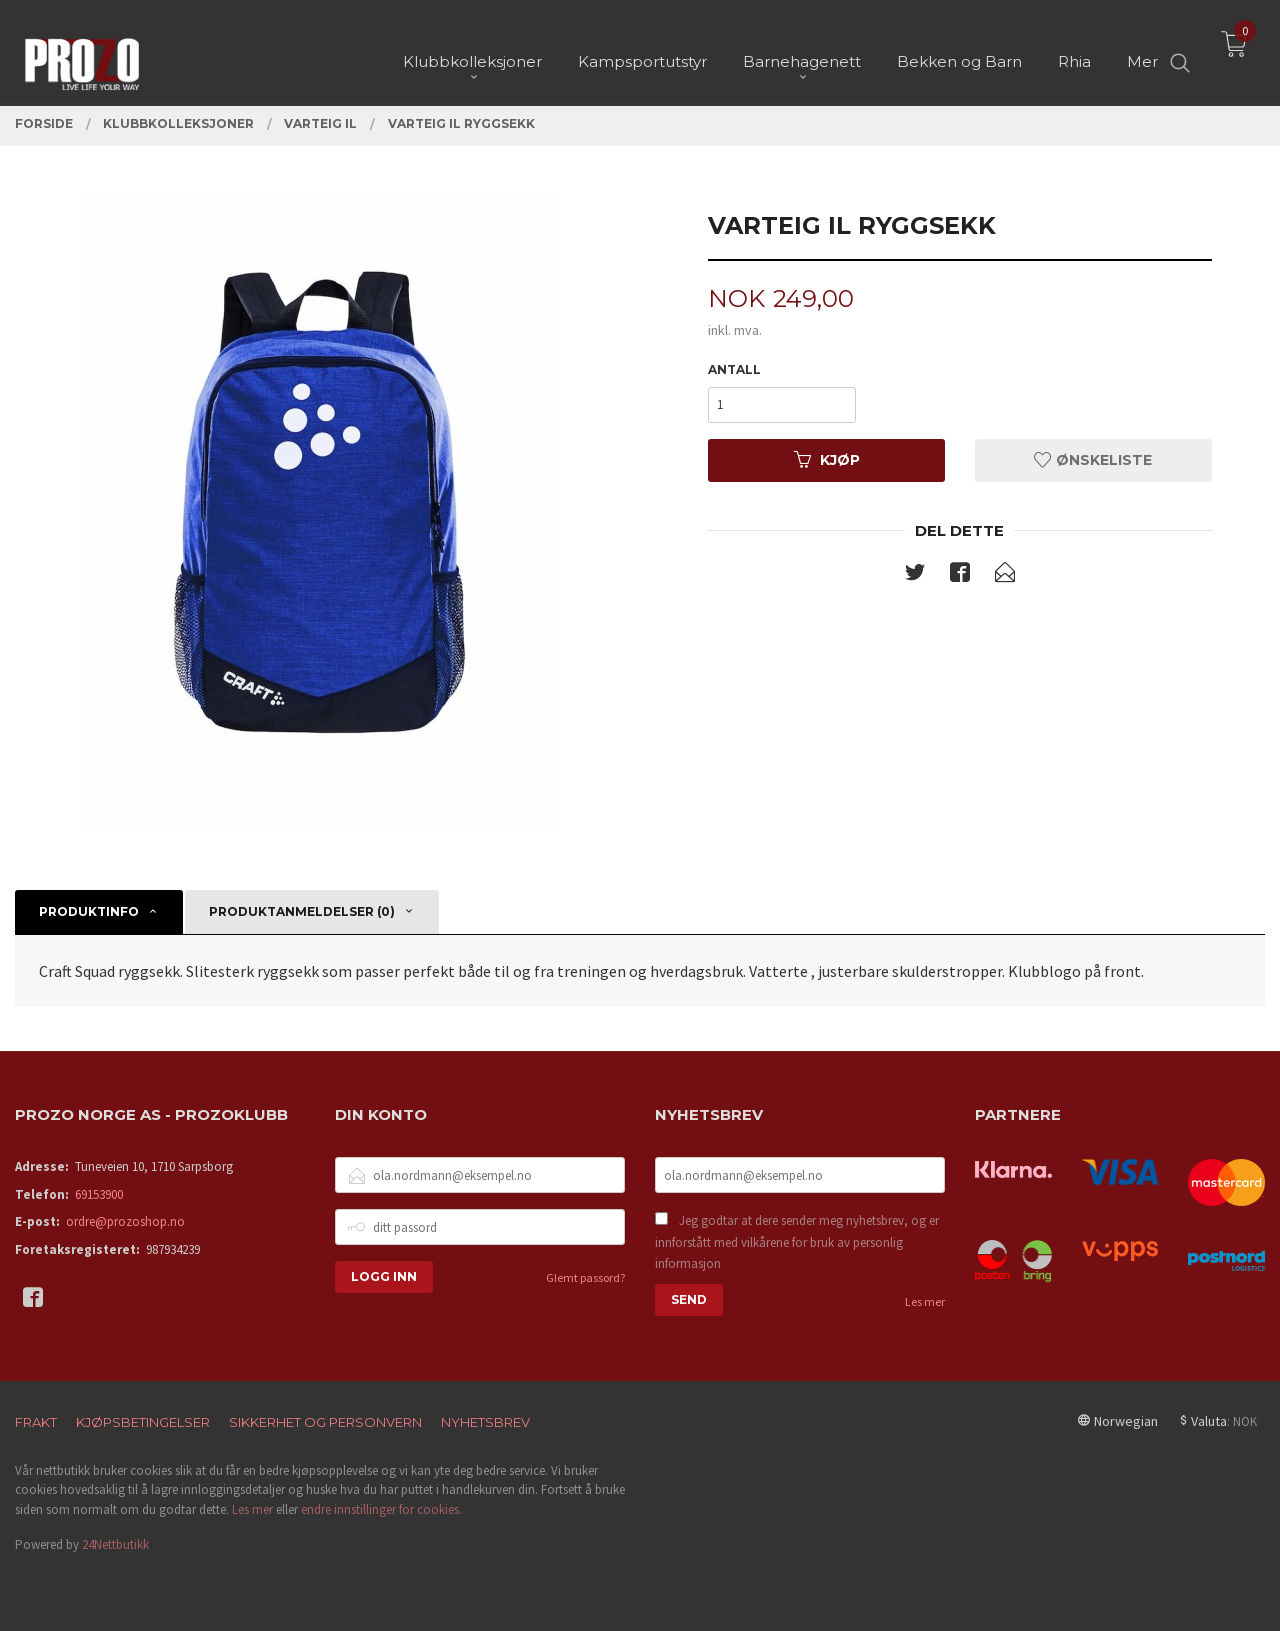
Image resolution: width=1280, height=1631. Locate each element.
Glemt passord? (585, 1277)
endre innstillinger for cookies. (381, 1509)
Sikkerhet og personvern (325, 1422)
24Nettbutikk (115, 1544)
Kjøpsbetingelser (143, 1422)
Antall (734, 369)
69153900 (99, 1194)
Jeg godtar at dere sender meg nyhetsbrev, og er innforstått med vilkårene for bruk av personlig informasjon (797, 1242)
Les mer (925, 1301)
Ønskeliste (1093, 460)
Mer (1142, 50)
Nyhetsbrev (485, 1422)
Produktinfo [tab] (89, 911)
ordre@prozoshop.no (125, 1221)
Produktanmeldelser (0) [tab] (302, 911)
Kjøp (827, 460)
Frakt (36, 1422)
